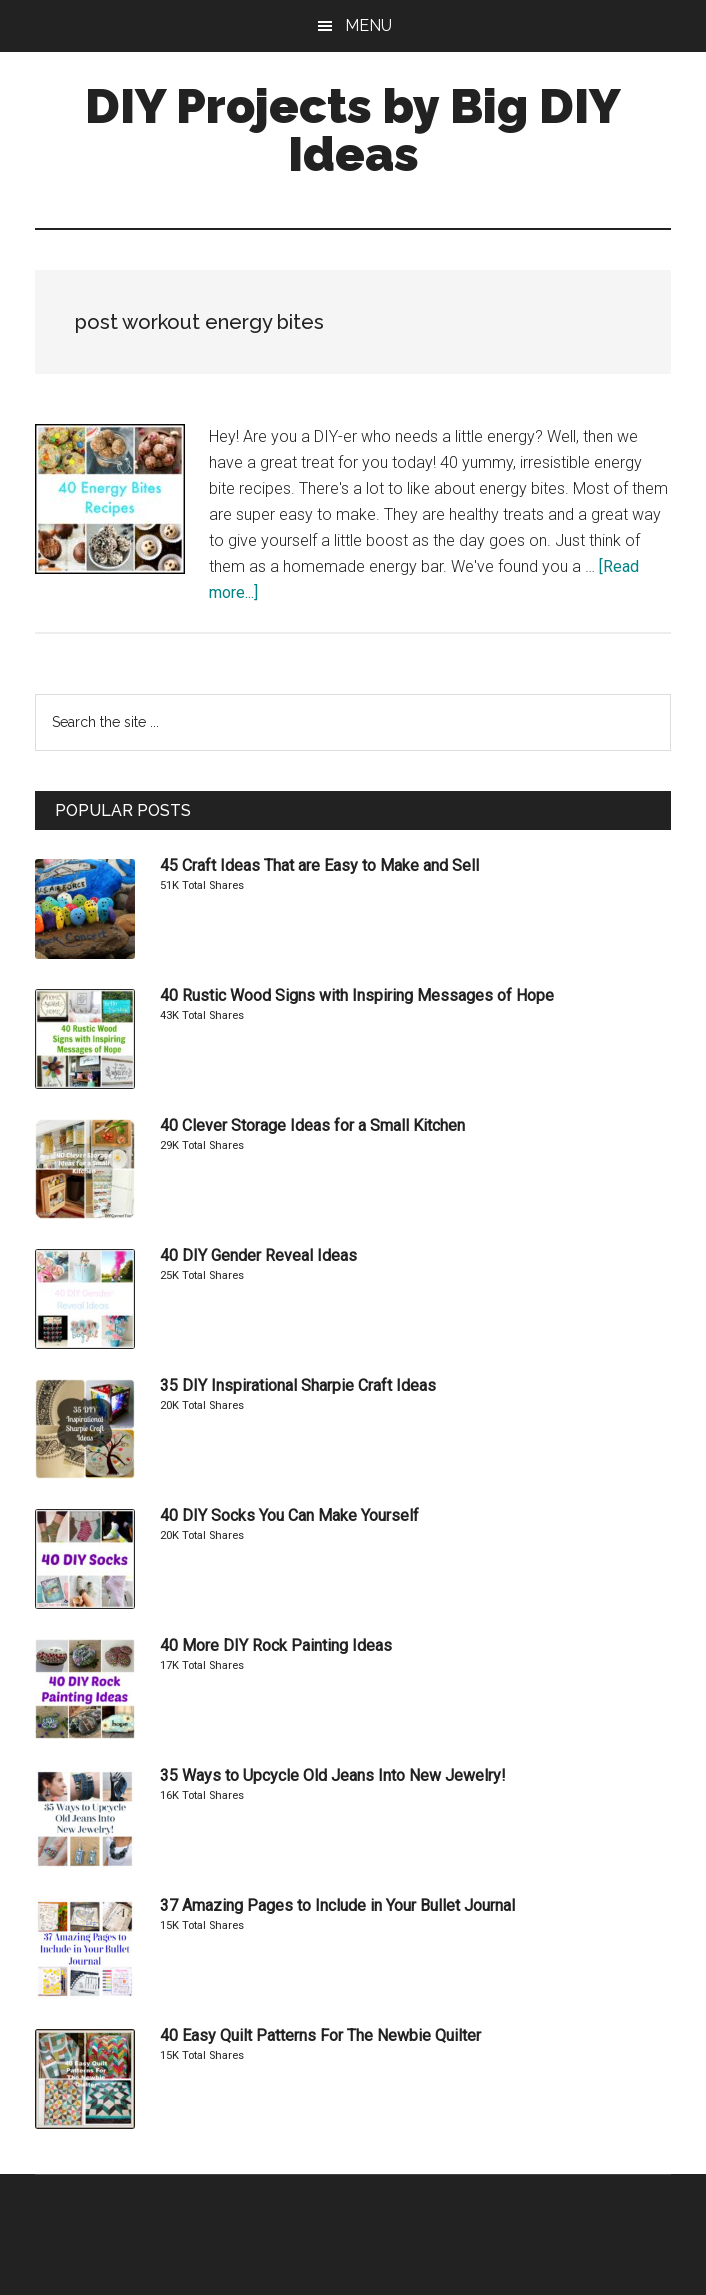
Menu (368, 25)
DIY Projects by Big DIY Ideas (353, 130)
